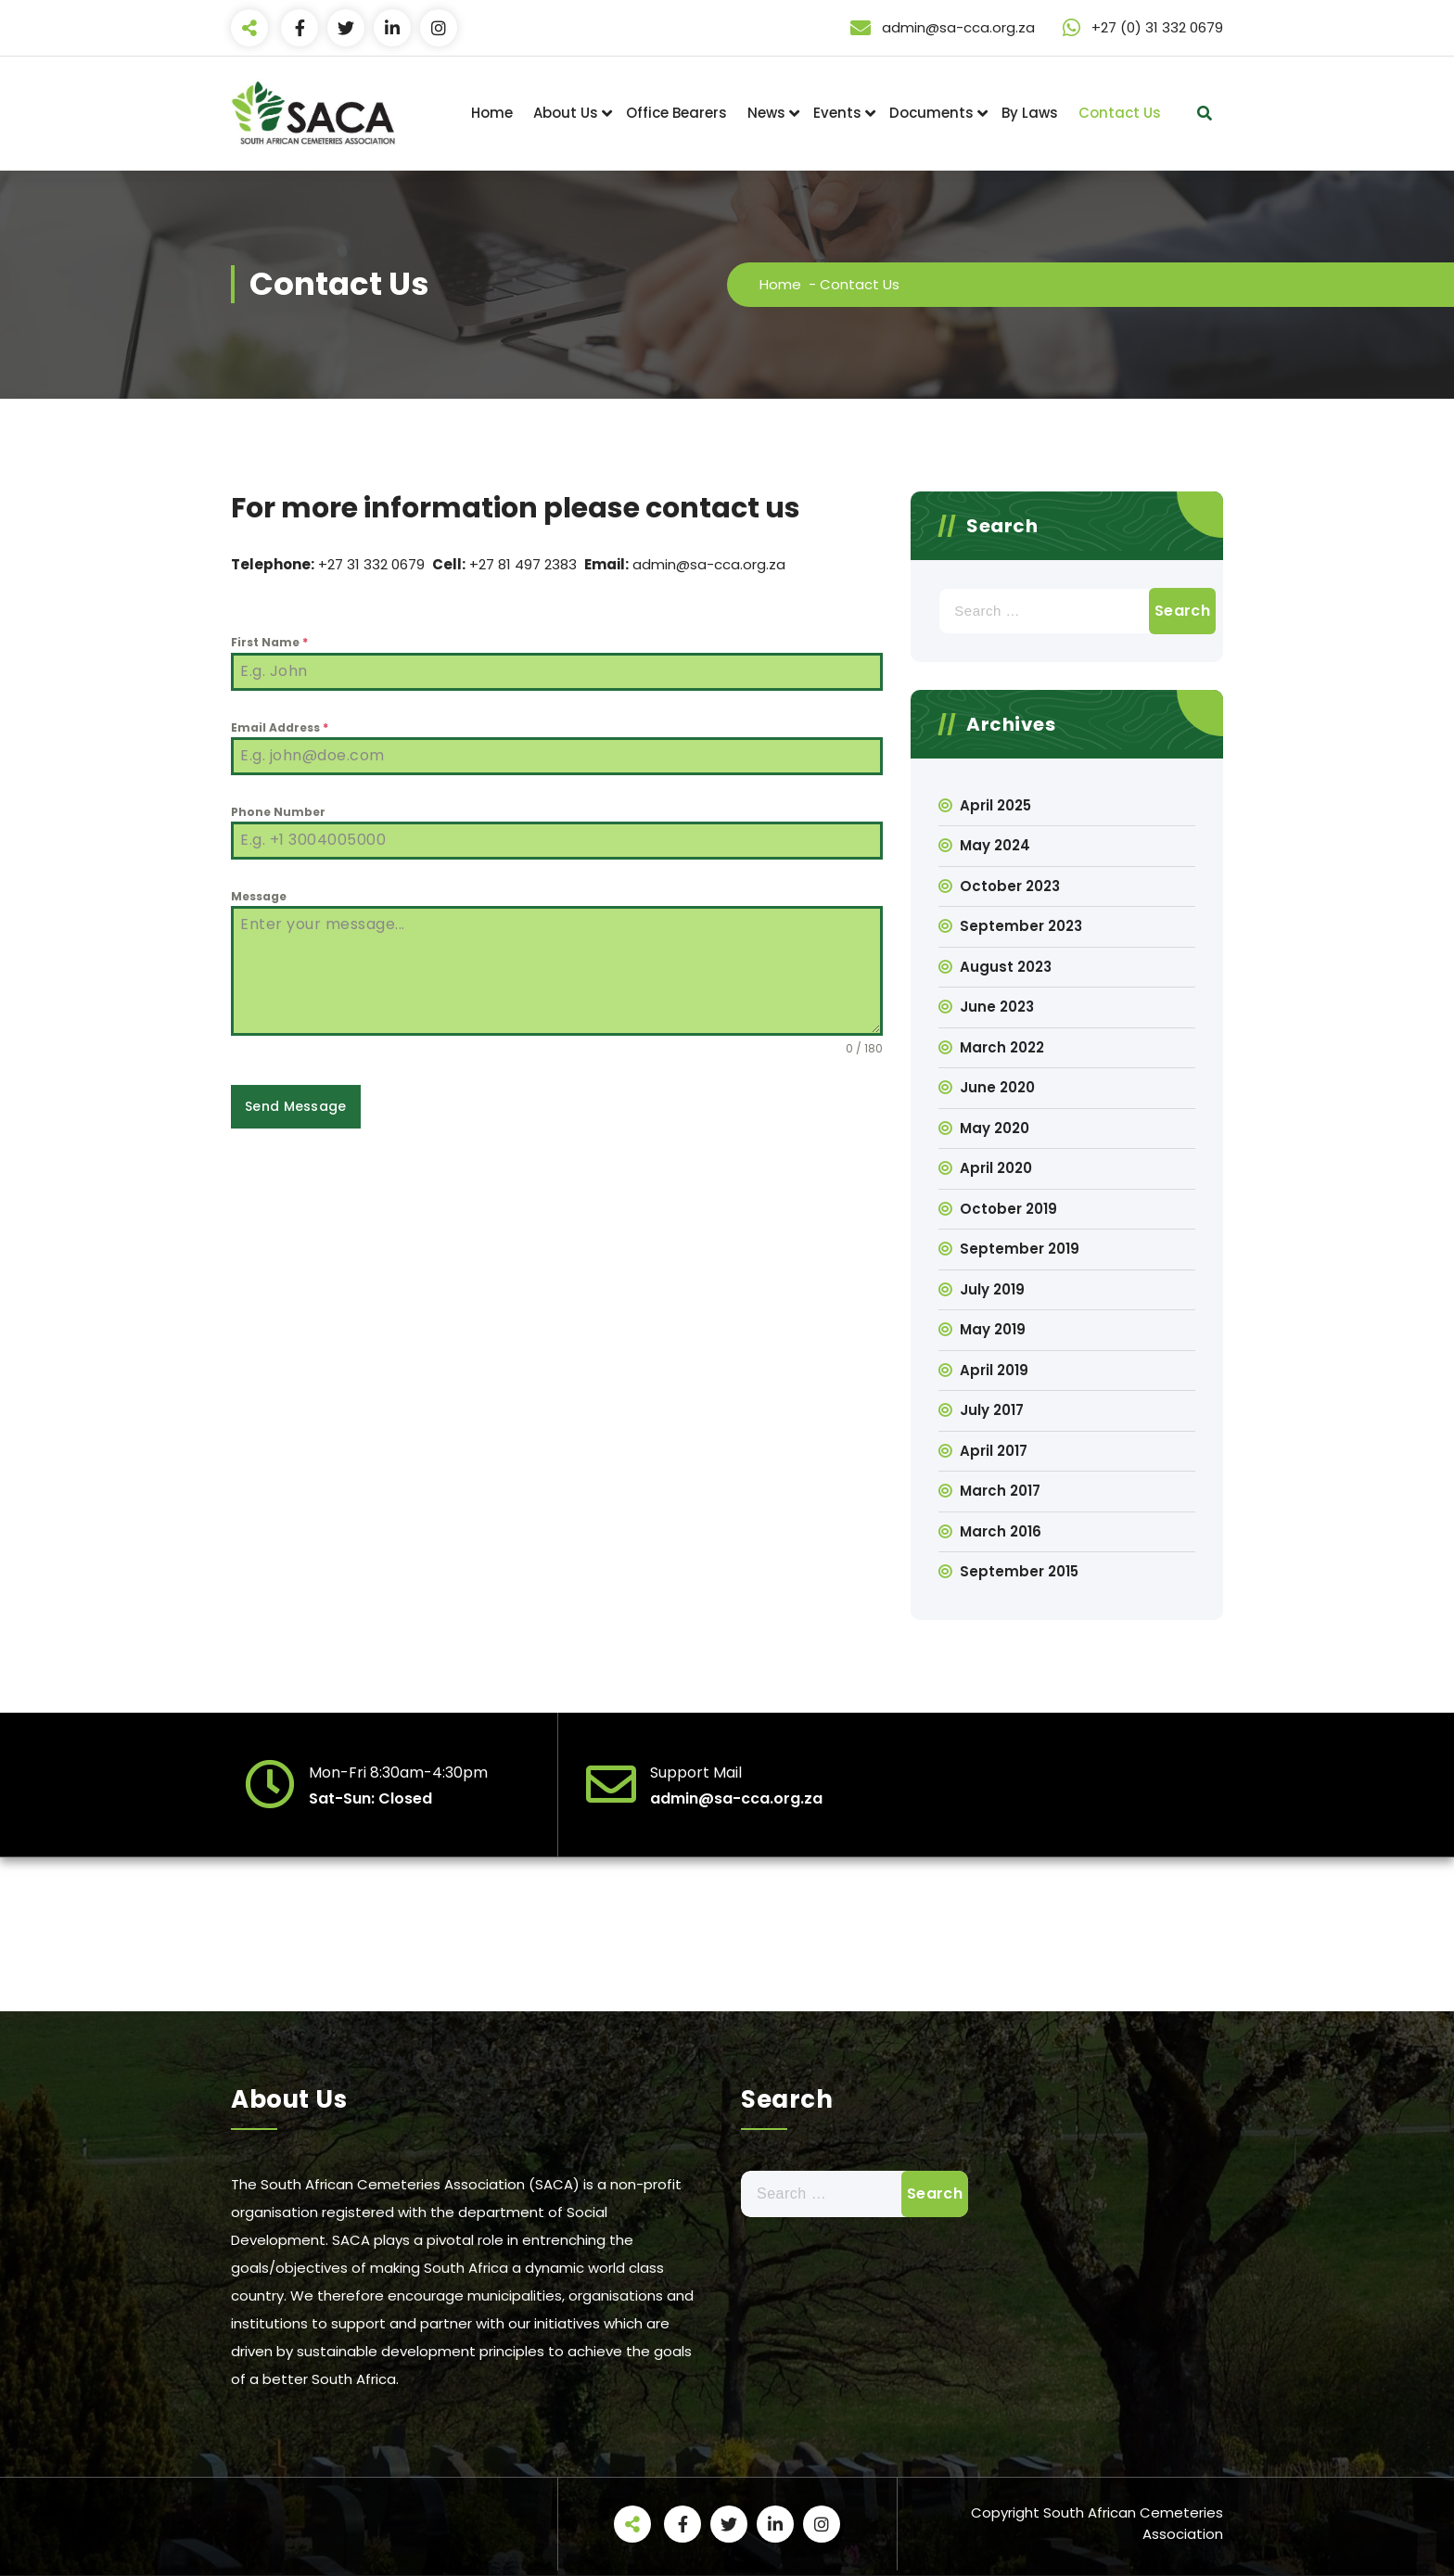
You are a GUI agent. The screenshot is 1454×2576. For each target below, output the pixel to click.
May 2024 (995, 845)
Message (259, 896)
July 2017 (992, 1410)
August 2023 (1006, 966)
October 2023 (1010, 886)
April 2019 (994, 1370)
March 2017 (1000, 1490)
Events (837, 112)
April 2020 (996, 1168)
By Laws (1029, 112)
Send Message (296, 1106)
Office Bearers (676, 112)
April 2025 (995, 805)
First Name (269, 642)
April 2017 (993, 1450)
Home (492, 112)
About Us (565, 112)
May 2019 (993, 1329)
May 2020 (994, 1128)
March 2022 (1002, 1047)
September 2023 (1021, 926)
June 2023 (997, 1006)
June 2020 (997, 1087)
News (766, 112)
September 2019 (1019, 1248)
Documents (931, 112)
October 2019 (1008, 1208)
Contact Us (1119, 112)
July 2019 (992, 1289)
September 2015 (1019, 1571)
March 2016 (1000, 1531)
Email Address (279, 727)
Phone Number (278, 812)
